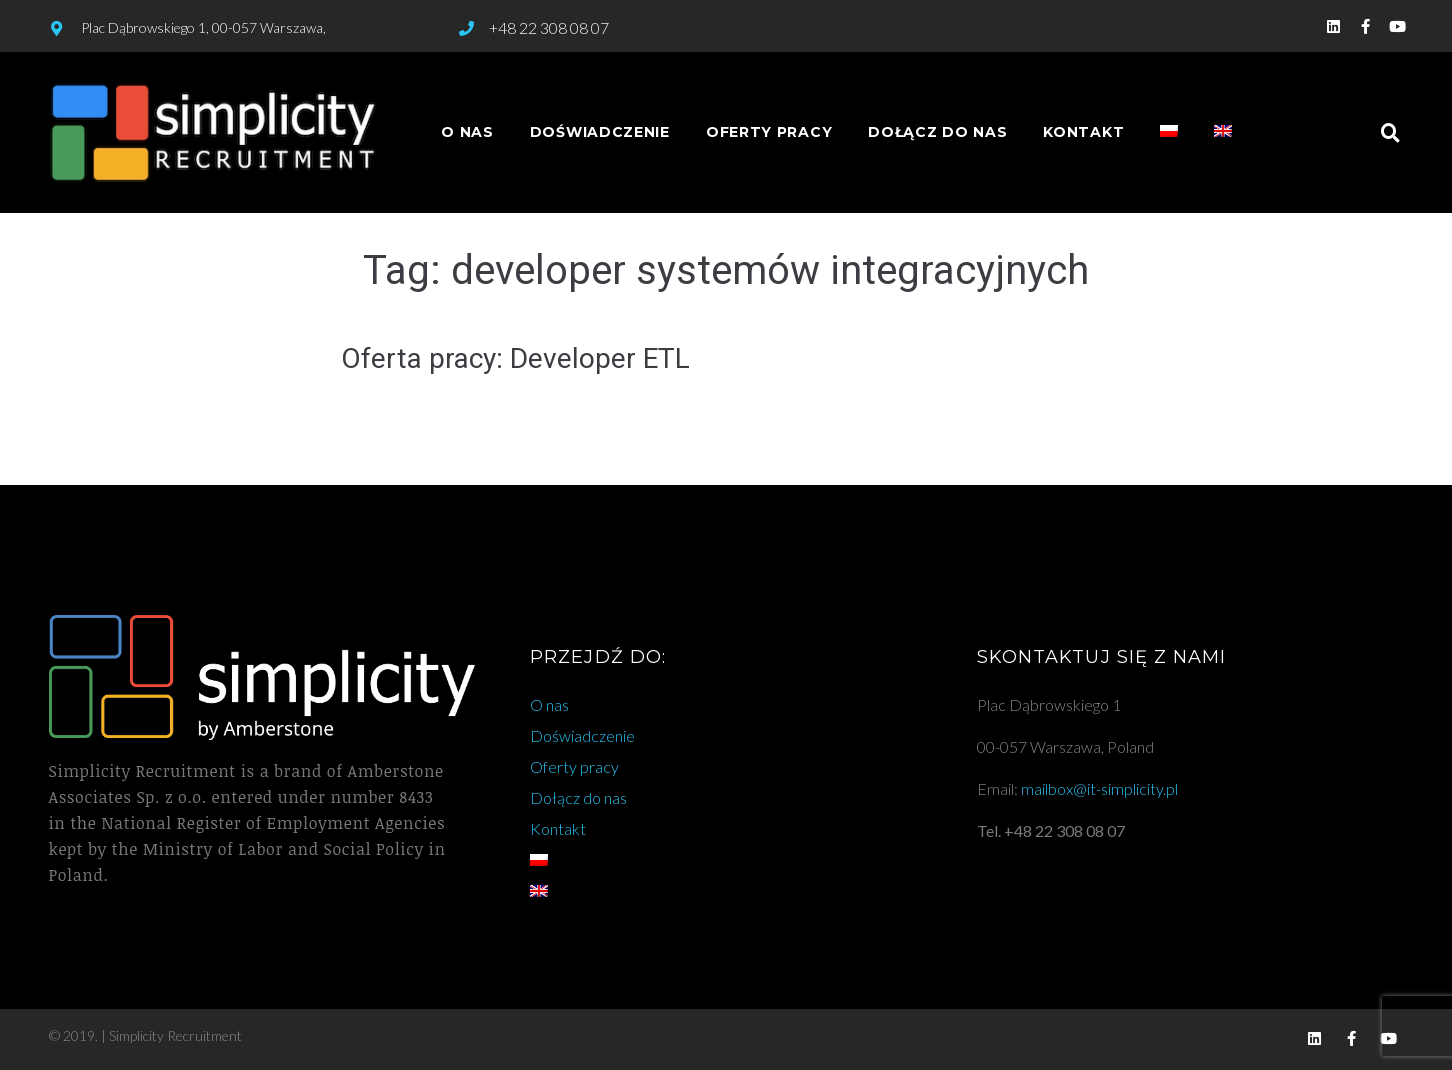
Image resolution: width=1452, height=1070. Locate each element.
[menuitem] (1169, 132)
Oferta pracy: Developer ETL (515, 358)
